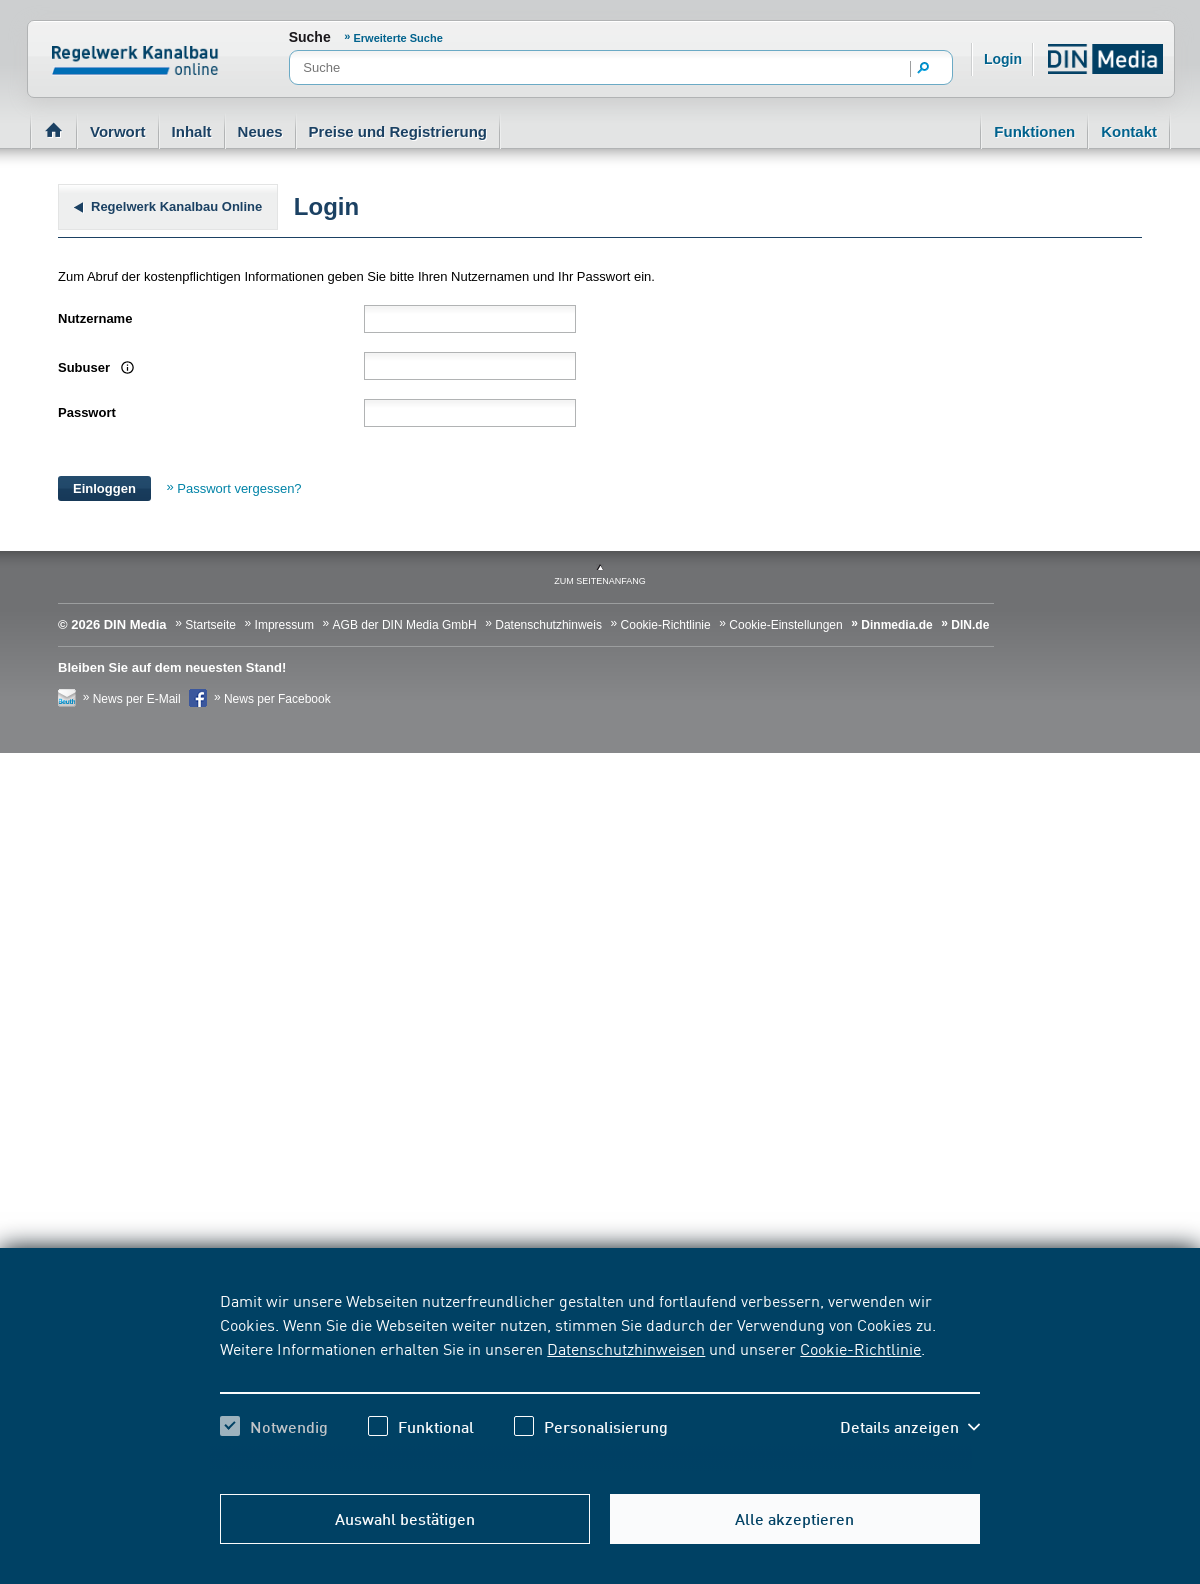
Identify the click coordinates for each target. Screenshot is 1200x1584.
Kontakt (1129, 131)
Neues (260, 131)
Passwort (87, 412)
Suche (310, 37)
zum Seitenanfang (600, 581)
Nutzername (95, 318)
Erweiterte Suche (398, 38)
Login (1003, 59)
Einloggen (104, 488)
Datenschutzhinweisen (626, 1348)
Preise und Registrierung (398, 131)
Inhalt (192, 131)
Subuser (86, 367)
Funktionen (1034, 131)
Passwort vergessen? (239, 488)
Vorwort (118, 131)
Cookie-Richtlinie (860, 1348)
